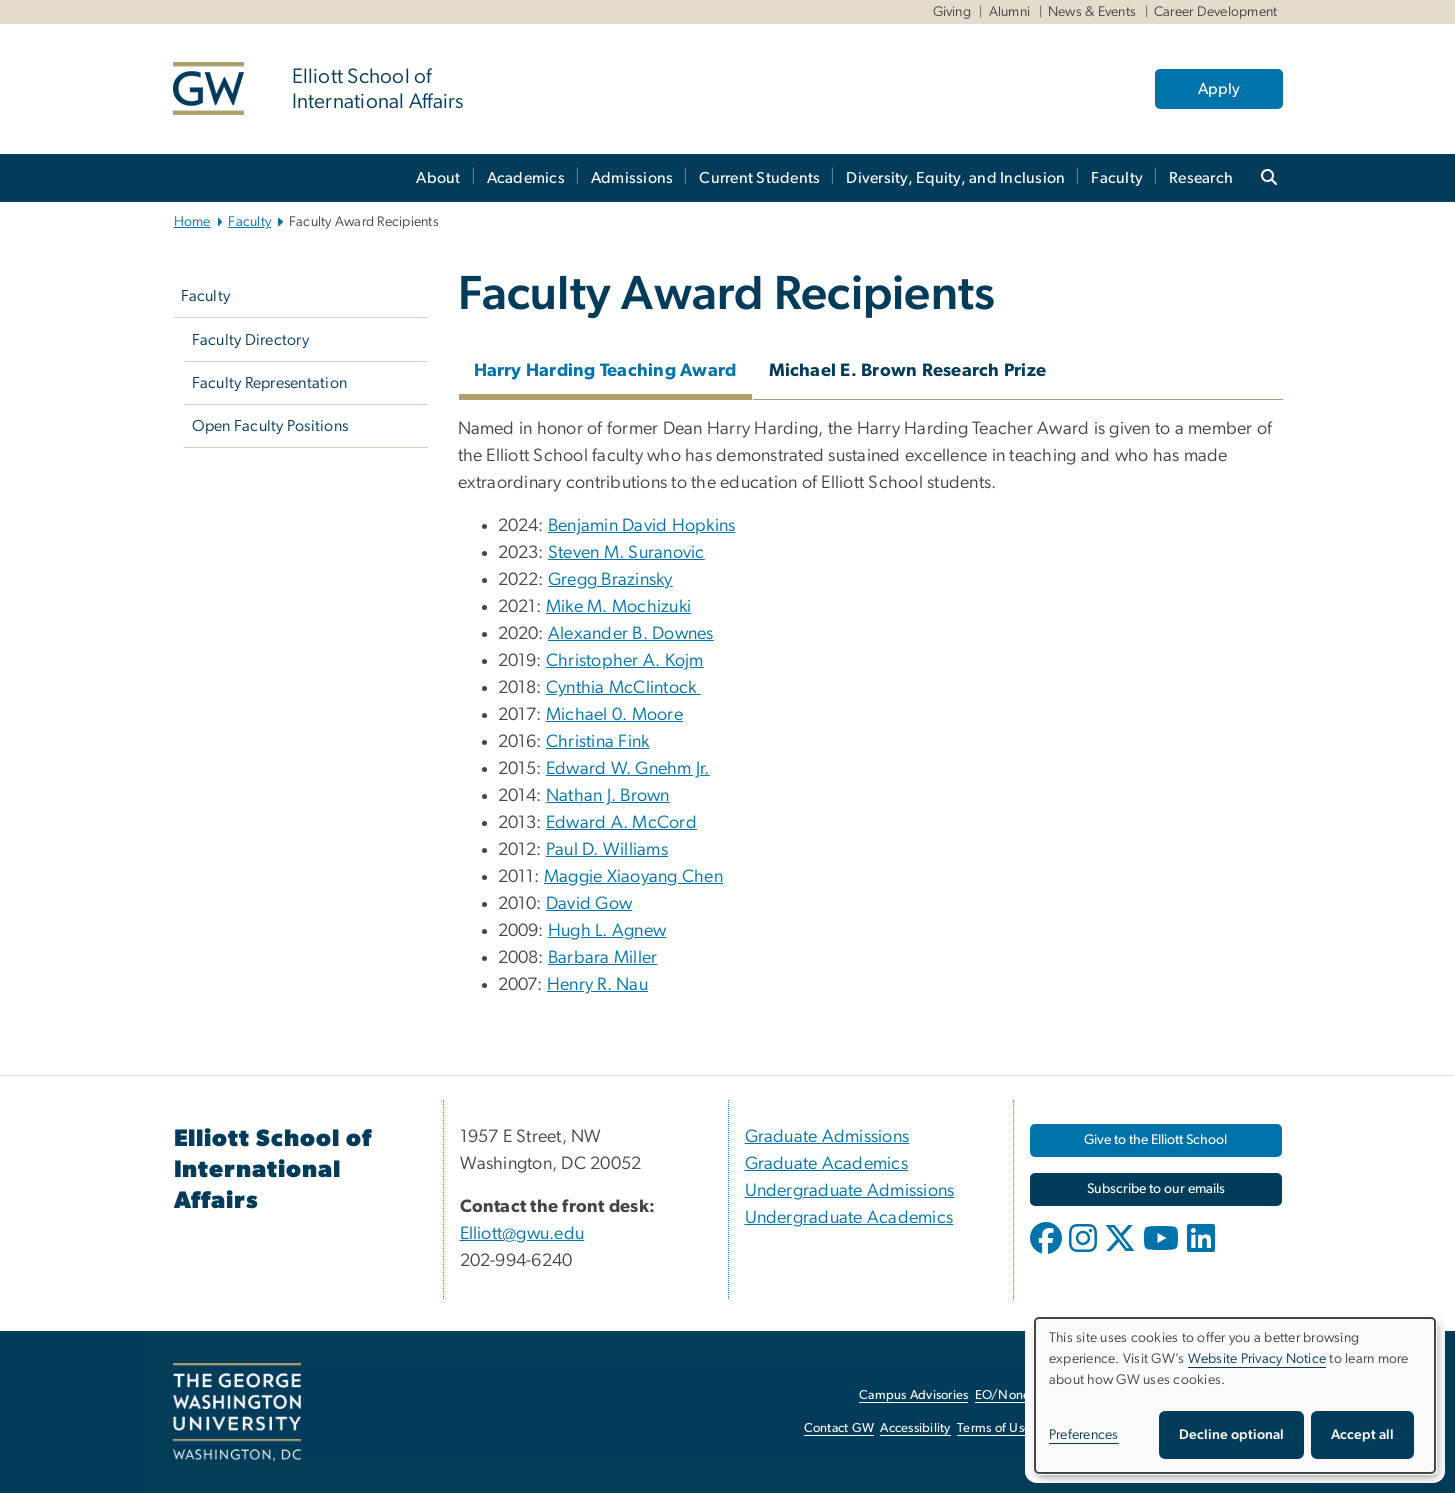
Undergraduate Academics (849, 1218)
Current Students (759, 178)
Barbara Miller (603, 958)
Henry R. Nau (597, 985)
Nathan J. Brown (608, 796)
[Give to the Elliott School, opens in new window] (1156, 1140)
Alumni (1010, 12)
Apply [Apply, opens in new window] (1219, 89)
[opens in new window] (1048, 1253)
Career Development (1216, 12)
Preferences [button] (1084, 1435)
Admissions (632, 178)
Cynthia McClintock (623, 688)
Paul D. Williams (607, 850)
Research (1201, 178)
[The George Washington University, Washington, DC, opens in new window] (237, 1412)
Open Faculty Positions (270, 426)
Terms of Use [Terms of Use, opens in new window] (994, 1428)
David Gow (589, 904)
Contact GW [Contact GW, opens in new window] (839, 1428)
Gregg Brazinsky (610, 580)
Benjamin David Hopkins (642, 526)
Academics (526, 178)
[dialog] (1235, 1395)
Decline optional (1231, 1435)
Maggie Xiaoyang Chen (633, 877)
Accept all (1362, 1435)
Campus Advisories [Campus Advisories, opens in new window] (913, 1395)
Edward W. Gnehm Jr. (628, 769)
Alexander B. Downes (631, 634)
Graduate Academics (827, 1164)
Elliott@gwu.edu (522, 1234)
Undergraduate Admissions (850, 1191)
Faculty (1117, 178)
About (438, 178)
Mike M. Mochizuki (618, 607)
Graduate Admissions (827, 1137)
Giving (952, 12)
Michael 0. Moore (614, 715)
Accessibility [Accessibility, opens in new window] (915, 1428)
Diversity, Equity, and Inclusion (955, 178)
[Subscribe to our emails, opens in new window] (1156, 1189)
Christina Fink (598, 742)
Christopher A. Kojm (625, 661)
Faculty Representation (270, 383)
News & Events (1092, 12)
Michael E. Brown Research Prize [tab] (908, 371)
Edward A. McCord (621, 823)
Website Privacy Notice (1257, 1359)
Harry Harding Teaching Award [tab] (605, 371)
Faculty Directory (250, 340)
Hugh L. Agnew (607, 931)
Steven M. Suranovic (626, 553)
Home (192, 222)
